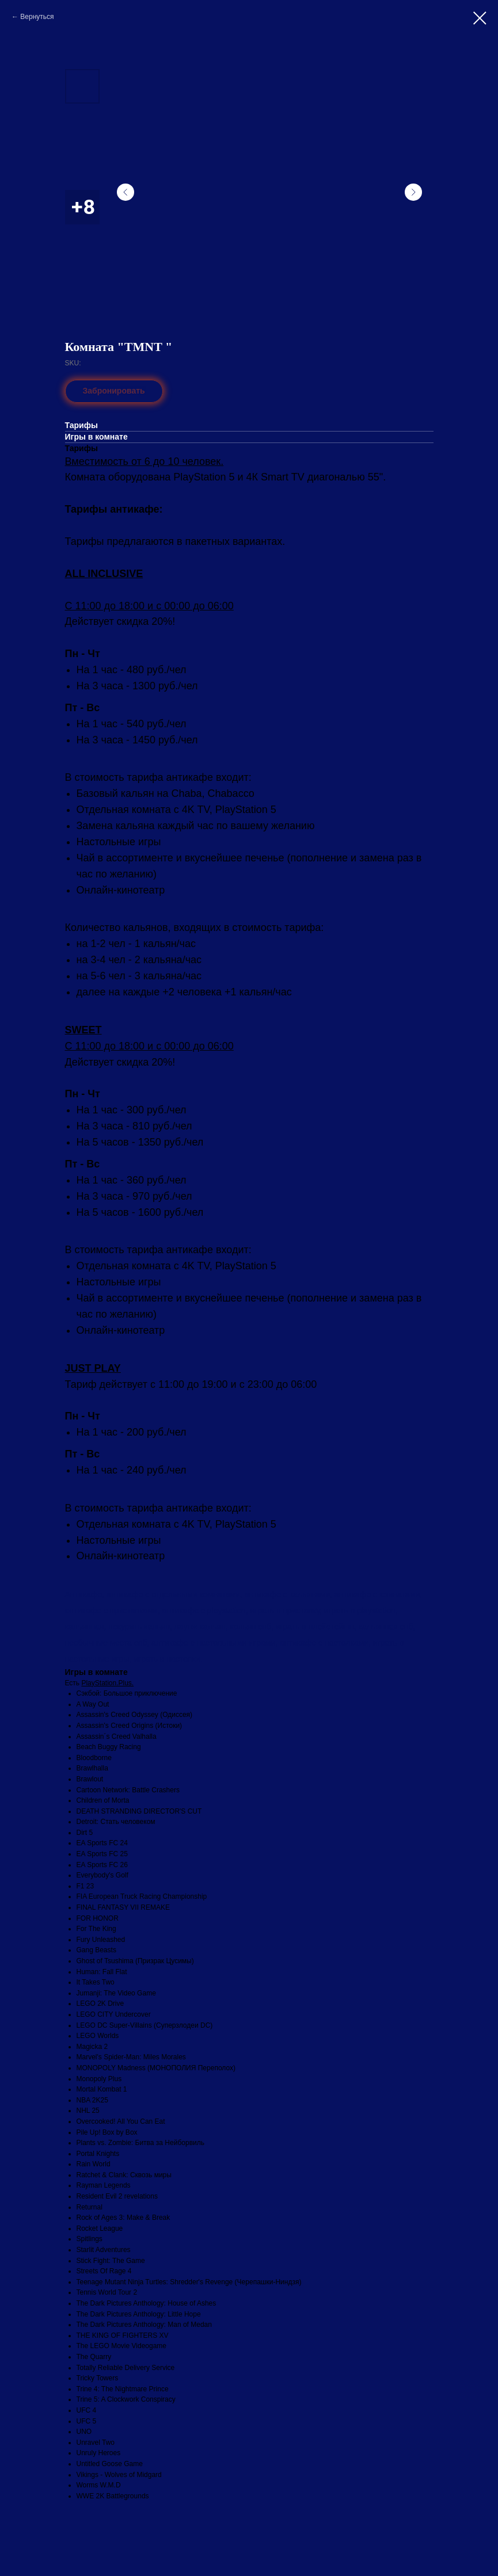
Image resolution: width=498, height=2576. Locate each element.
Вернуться (37, 17)
